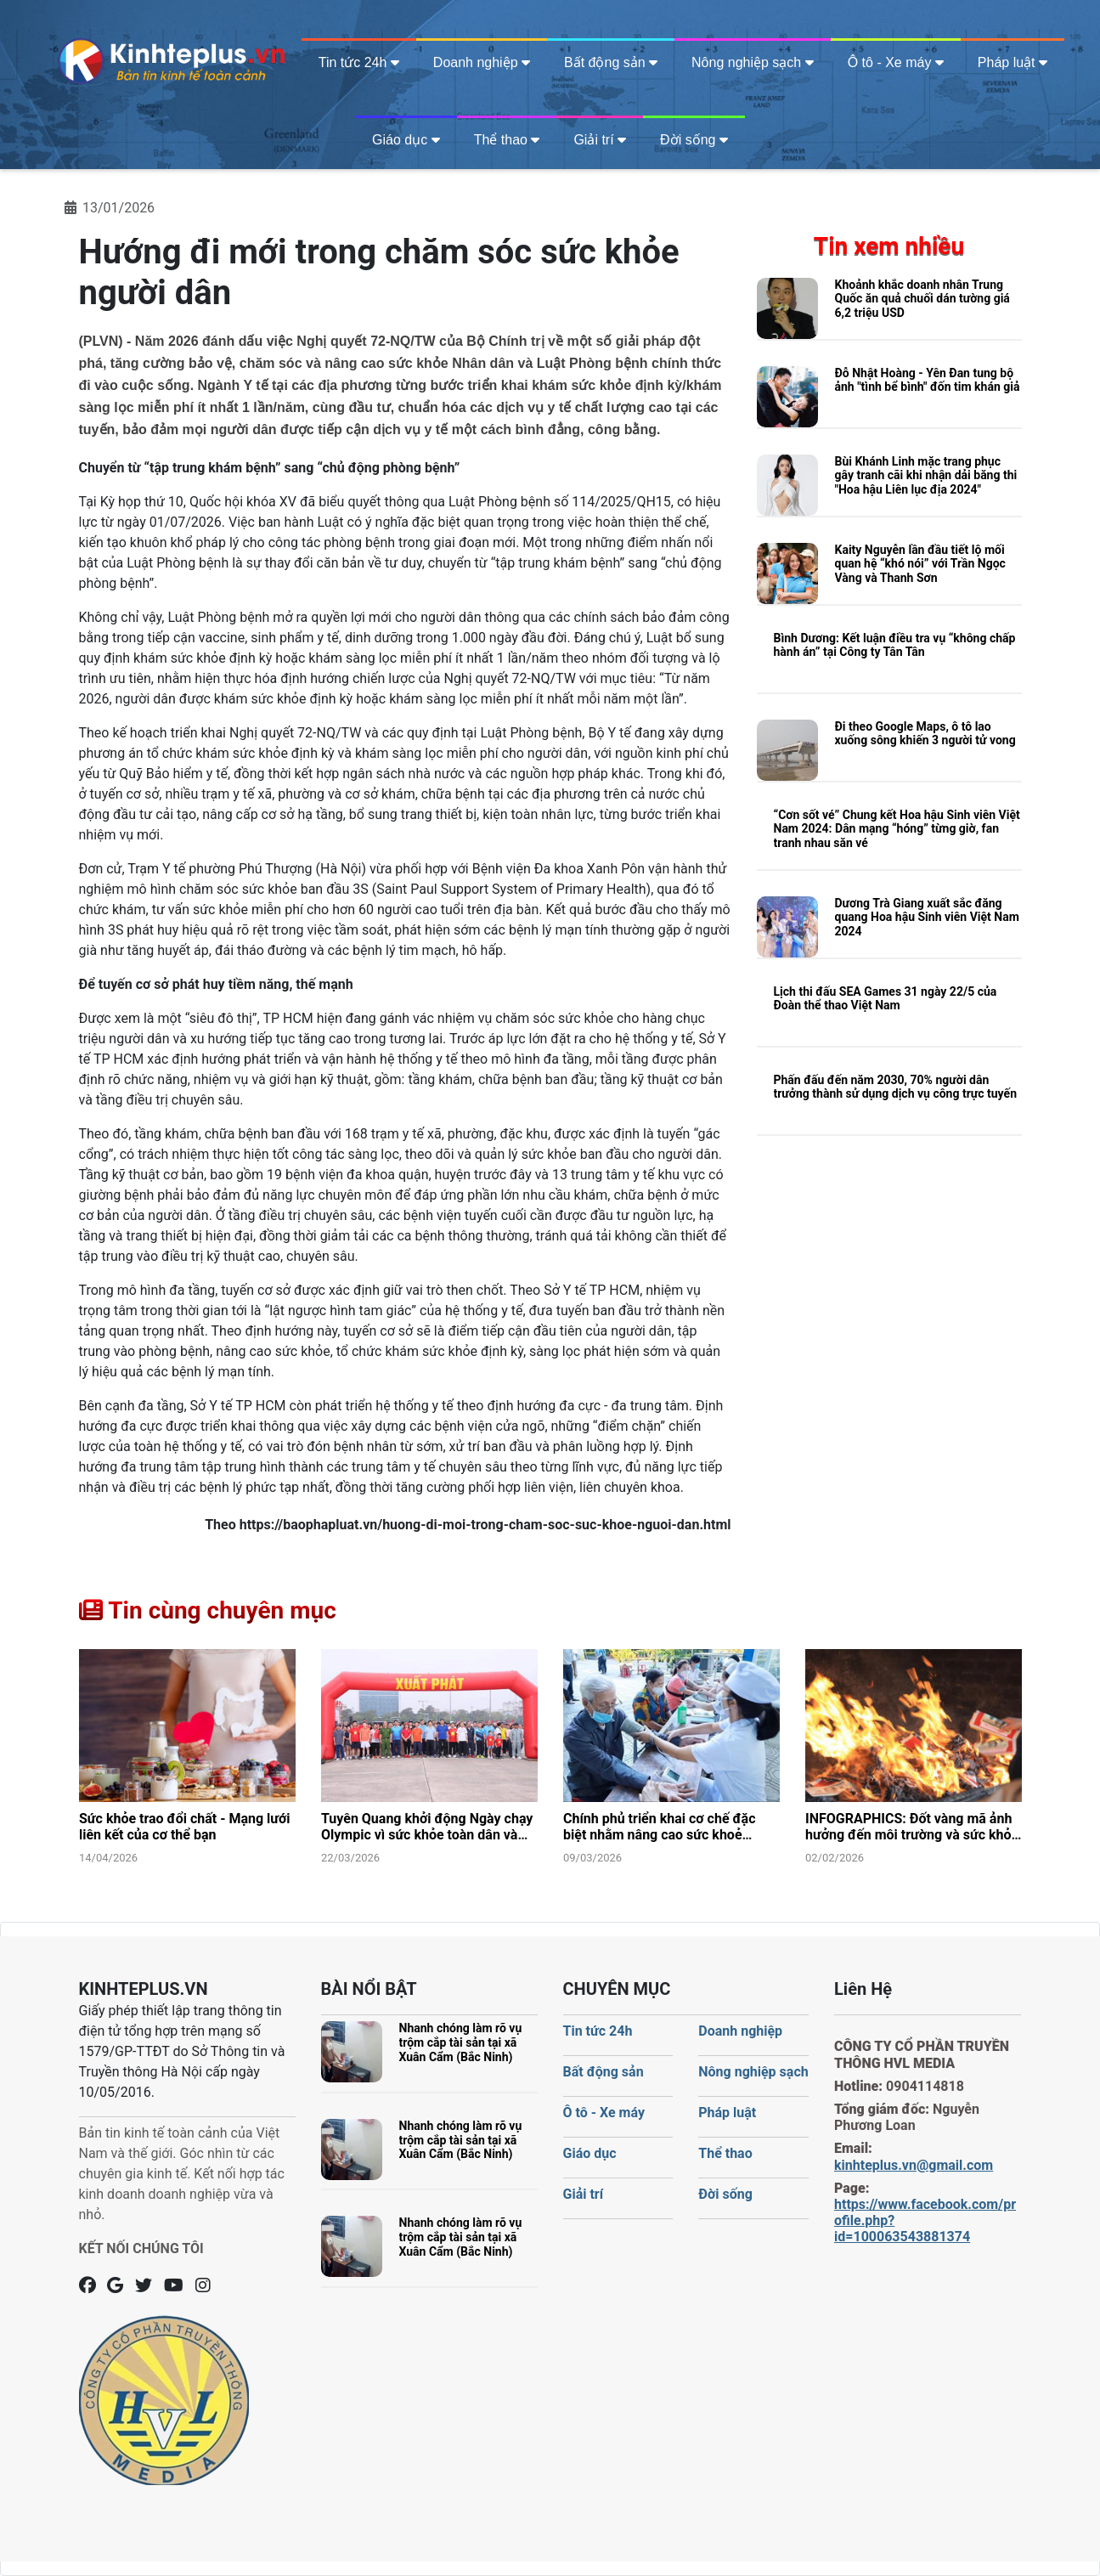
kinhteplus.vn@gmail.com (913, 2165)
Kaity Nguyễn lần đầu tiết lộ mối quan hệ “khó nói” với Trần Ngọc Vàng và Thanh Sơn (920, 564)
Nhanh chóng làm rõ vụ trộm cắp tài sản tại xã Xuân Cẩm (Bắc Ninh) (460, 2042)
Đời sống (694, 140)
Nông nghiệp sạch (752, 62)
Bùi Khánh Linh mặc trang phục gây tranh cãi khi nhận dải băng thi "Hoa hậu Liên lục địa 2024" (926, 476)
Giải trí (599, 140)
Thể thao (507, 140)
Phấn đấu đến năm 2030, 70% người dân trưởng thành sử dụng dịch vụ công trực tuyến (896, 1087)
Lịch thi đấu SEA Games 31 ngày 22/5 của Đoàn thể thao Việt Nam (885, 999)
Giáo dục (406, 140)
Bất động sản (610, 62)
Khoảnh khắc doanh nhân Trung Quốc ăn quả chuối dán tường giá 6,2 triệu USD (922, 299)
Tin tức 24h (359, 62)
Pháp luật (1012, 62)
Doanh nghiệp (481, 62)
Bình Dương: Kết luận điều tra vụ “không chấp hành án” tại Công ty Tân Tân (895, 645)
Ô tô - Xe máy (896, 62)
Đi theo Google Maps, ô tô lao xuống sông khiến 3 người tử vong (925, 734)
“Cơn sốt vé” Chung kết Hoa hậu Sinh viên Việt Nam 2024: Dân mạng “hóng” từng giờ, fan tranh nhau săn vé (897, 829)
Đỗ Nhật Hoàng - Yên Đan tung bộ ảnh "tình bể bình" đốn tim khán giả (927, 380)
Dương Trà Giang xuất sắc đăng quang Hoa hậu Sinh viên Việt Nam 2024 (927, 917)
